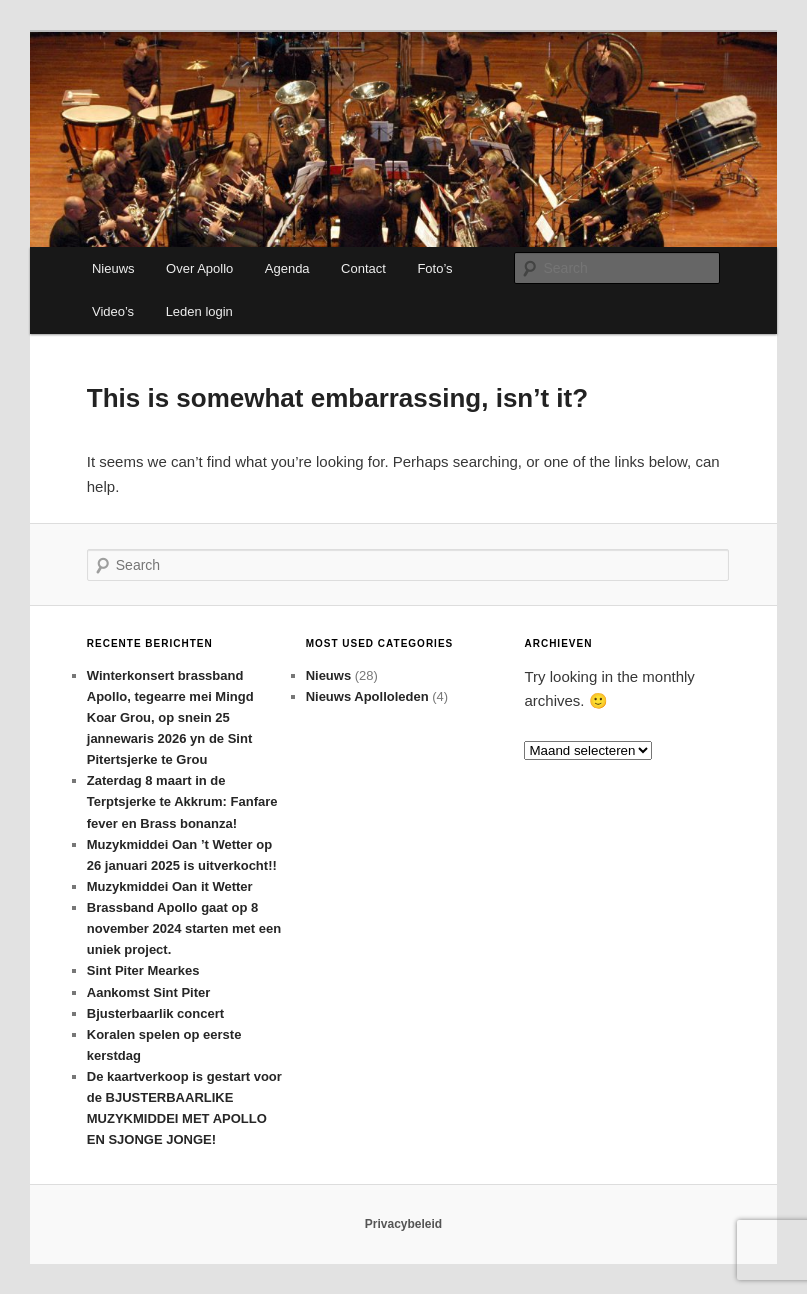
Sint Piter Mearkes (143, 970)
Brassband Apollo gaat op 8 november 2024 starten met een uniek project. (184, 928)
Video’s (113, 311)
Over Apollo (199, 268)
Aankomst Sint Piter (149, 992)
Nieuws (113, 268)
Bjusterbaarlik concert (155, 1013)
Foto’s (434, 268)
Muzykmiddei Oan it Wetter (170, 886)
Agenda (287, 268)
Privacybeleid (403, 1224)
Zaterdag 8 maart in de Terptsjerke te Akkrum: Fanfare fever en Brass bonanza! (182, 801)
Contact (363, 268)
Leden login (199, 311)
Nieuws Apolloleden (367, 696)
